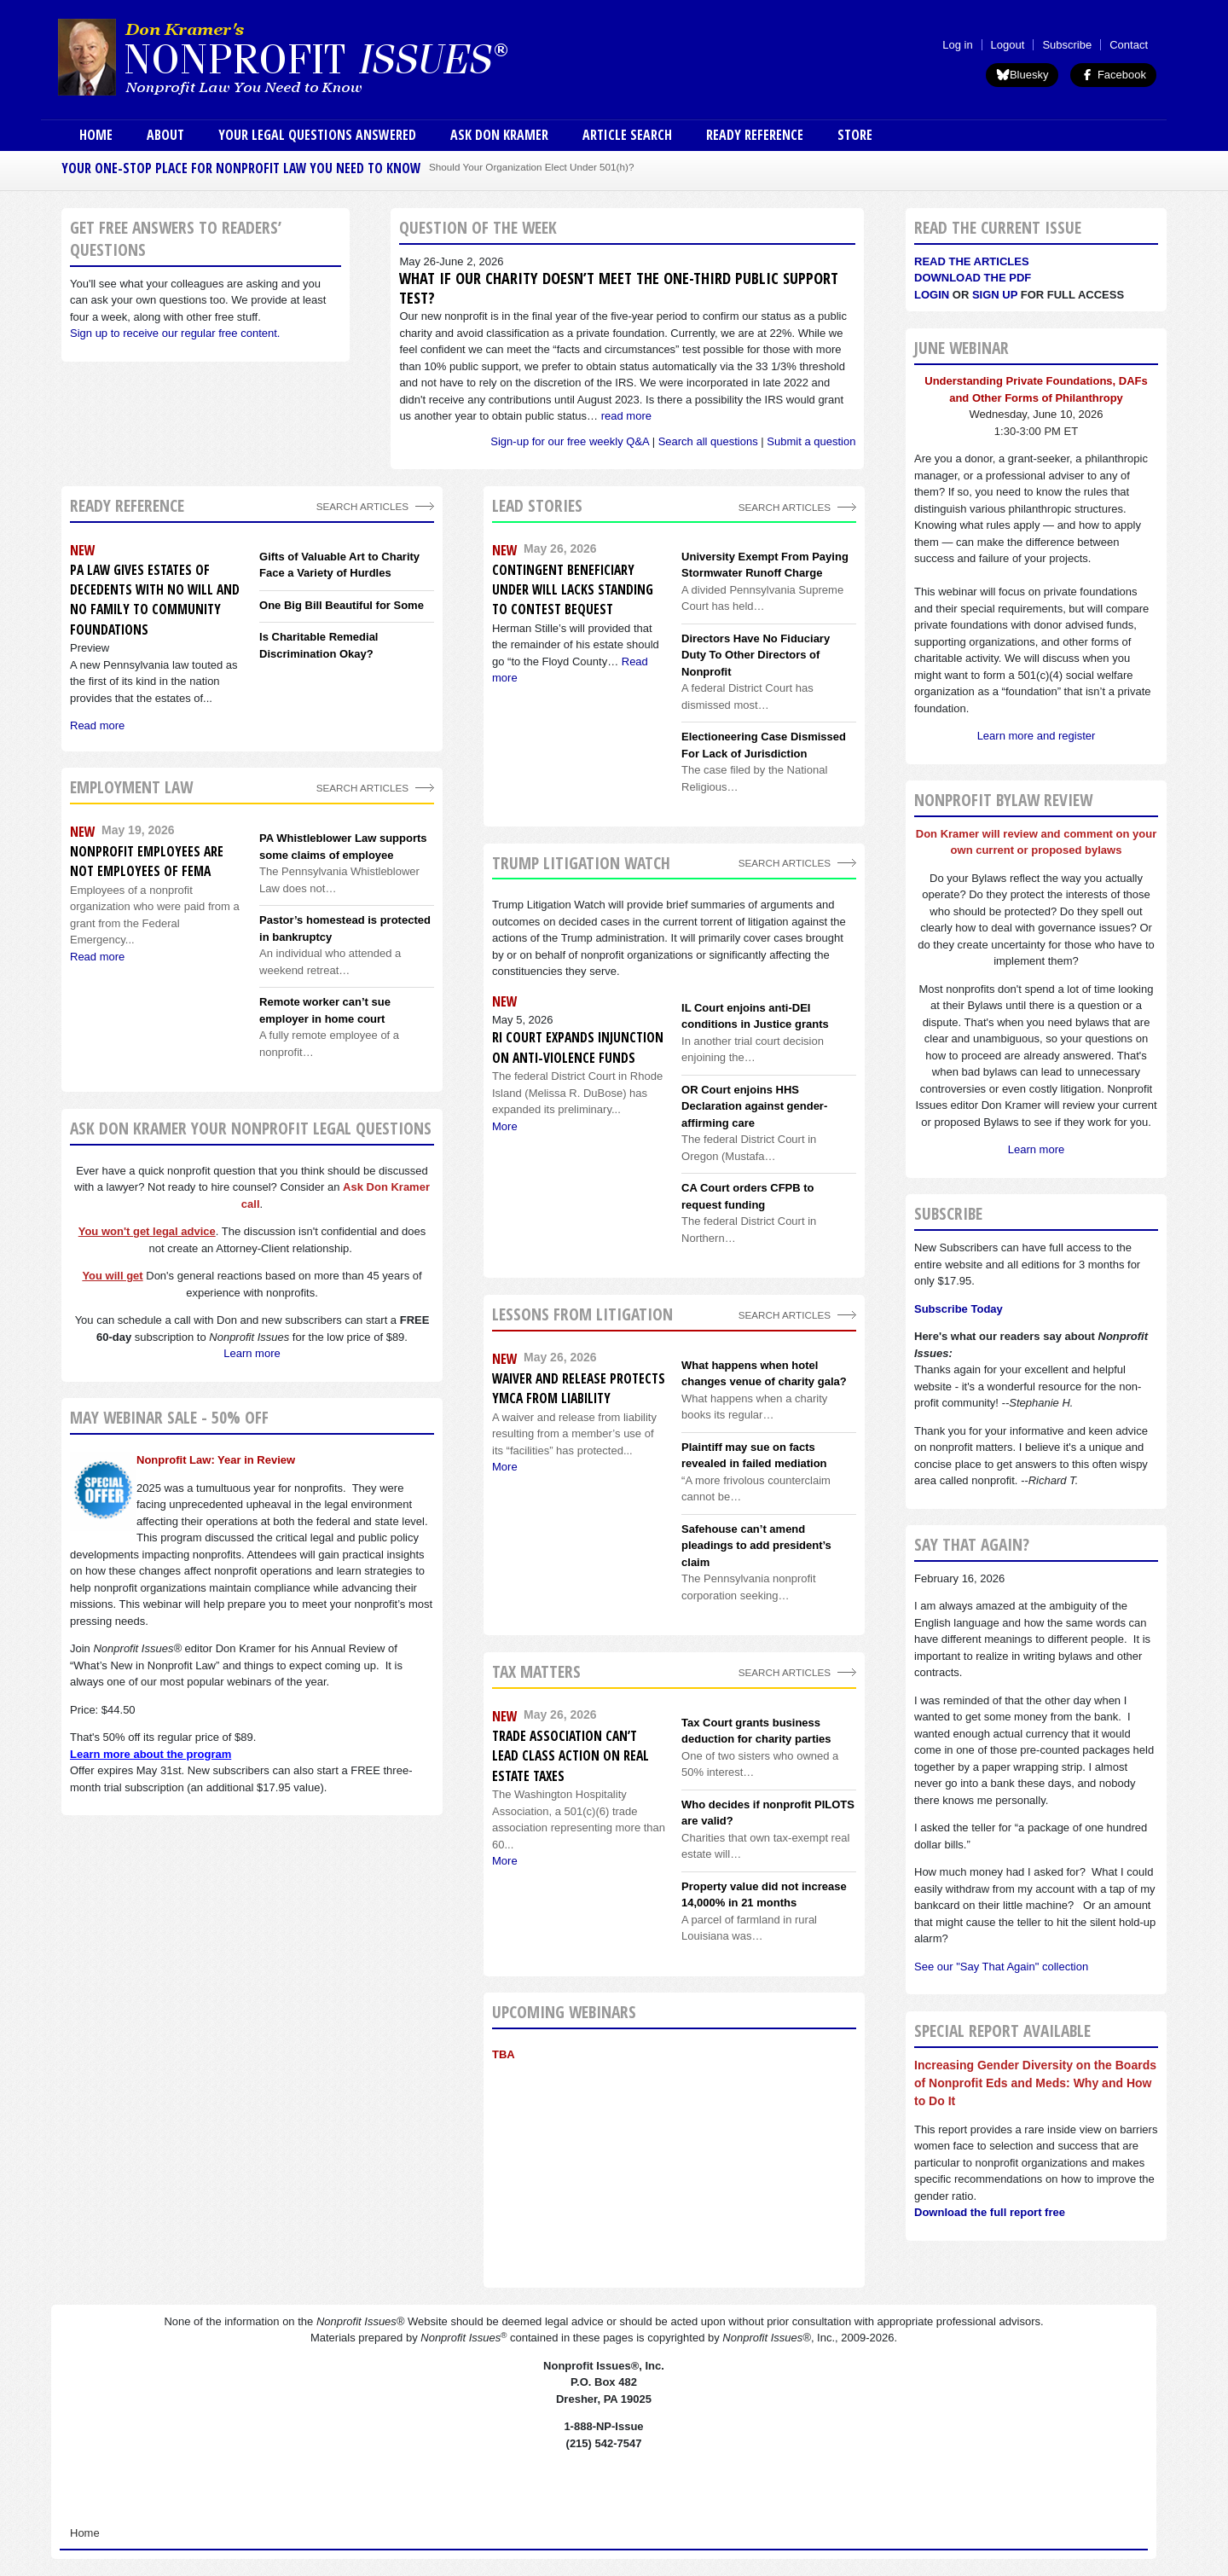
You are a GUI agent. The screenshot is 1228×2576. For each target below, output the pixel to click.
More (505, 1126)
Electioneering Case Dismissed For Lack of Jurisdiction (763, 745)
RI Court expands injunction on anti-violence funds (577, 1047)
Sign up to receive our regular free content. (175, 333)
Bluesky (1022, 74)
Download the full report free (989, 2212)
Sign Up (994, 294)
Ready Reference (754, 134)
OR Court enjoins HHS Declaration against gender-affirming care (754, 1106)
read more (626, 415)
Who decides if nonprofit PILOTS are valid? (767, 1813)
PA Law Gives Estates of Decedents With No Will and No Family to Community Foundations (155, 599)
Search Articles (362, 506)
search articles (362, 787)
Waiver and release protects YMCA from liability (578, 1388)
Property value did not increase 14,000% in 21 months (764, 1895)
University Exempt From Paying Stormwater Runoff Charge (765, 565)
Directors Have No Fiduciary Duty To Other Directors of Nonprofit (755, 655)
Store (854, 134)
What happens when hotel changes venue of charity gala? (764, 1374)
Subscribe (1067, 44)
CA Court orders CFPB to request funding (747, 1196)
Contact (1128, 44)
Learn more (251, 1353)
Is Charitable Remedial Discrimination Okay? (318, 645)
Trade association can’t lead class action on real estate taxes (570, 1755)
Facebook (1113, 74)
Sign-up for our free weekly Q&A (569, 441)
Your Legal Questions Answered (317, 134)
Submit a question (811, 441)
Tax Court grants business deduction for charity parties (756, 1731)
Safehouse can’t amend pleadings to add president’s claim (756, 1546)
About (165, 134)
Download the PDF (972, 277)
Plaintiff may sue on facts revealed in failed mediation (754, 1456)
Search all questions (708, 441)
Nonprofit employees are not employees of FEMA (146, 861)
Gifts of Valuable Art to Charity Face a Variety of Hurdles (339, 565)
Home (96, 134)
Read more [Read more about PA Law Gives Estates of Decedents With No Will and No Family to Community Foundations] (97, 725)
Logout (1008, 44)
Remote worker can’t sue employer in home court (325, 1010)
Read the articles (971, 261)
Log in (957, 44)
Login (931, 294)
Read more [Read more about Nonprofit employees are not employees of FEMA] (97, 956)
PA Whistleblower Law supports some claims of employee (342, 847)
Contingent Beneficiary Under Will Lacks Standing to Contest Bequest (572, 589)
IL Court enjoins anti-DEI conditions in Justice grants (755, 1016)
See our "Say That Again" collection (1001, 1966)
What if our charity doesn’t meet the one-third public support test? (618, 288)
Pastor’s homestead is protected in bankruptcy (345, 928)
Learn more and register (1036, 735)
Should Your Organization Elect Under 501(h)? (531, 166)
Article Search (627, 134)
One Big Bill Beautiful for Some (341, 605)
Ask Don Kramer (499, 134)
